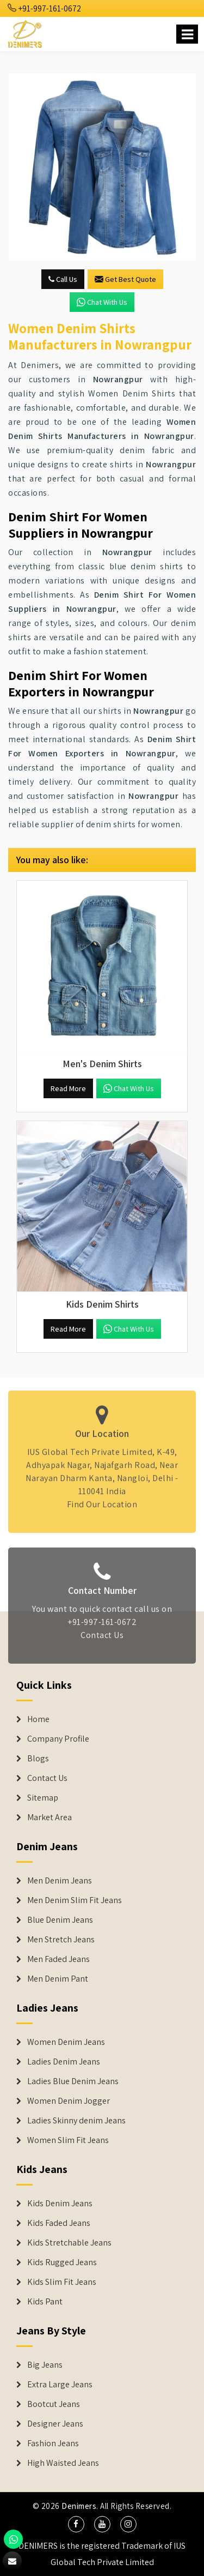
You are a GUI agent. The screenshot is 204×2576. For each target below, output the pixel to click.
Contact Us (102, 1639)
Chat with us (102, 302)
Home (38, 1719)
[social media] (76, 2524)
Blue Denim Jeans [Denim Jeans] (60, 1920)
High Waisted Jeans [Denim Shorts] (63, 2463)
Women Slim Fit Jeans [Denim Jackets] (68, 2140)
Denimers (78, 2506)
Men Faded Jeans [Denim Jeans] (58, 1959)
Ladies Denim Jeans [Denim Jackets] (63, 2061)
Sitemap (42, 1797)
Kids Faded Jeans (58, 2223)
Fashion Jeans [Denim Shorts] (53, 2443)
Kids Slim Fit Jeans (61, 2282)
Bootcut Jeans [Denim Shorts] (53, 2404)
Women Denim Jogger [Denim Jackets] (68, 2101)
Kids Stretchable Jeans (69, 2242)
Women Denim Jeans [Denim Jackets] (66, 2042)
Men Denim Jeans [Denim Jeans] (59, 1880)
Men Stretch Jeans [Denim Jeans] (61, 1939)
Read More (68, 1088)
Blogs (38, 1758)
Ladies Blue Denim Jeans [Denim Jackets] (73, 2081)
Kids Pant (45, 2301)
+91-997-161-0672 (44, 8)
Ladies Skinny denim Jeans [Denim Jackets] (76, 2120)
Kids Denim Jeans (59, 2203)
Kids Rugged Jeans (62, 2262)
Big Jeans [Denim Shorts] (45, 2365)
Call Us (62, 279)
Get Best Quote (125, 279)
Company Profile (58, 1739)
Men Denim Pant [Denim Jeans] (57, 1979)
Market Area (49, 1817)
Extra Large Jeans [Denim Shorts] (59, 2384)
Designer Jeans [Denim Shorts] (55, 2423)
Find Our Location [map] (102, 1500)
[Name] (187, 34)
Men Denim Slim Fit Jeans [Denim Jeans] (74, 1900)
